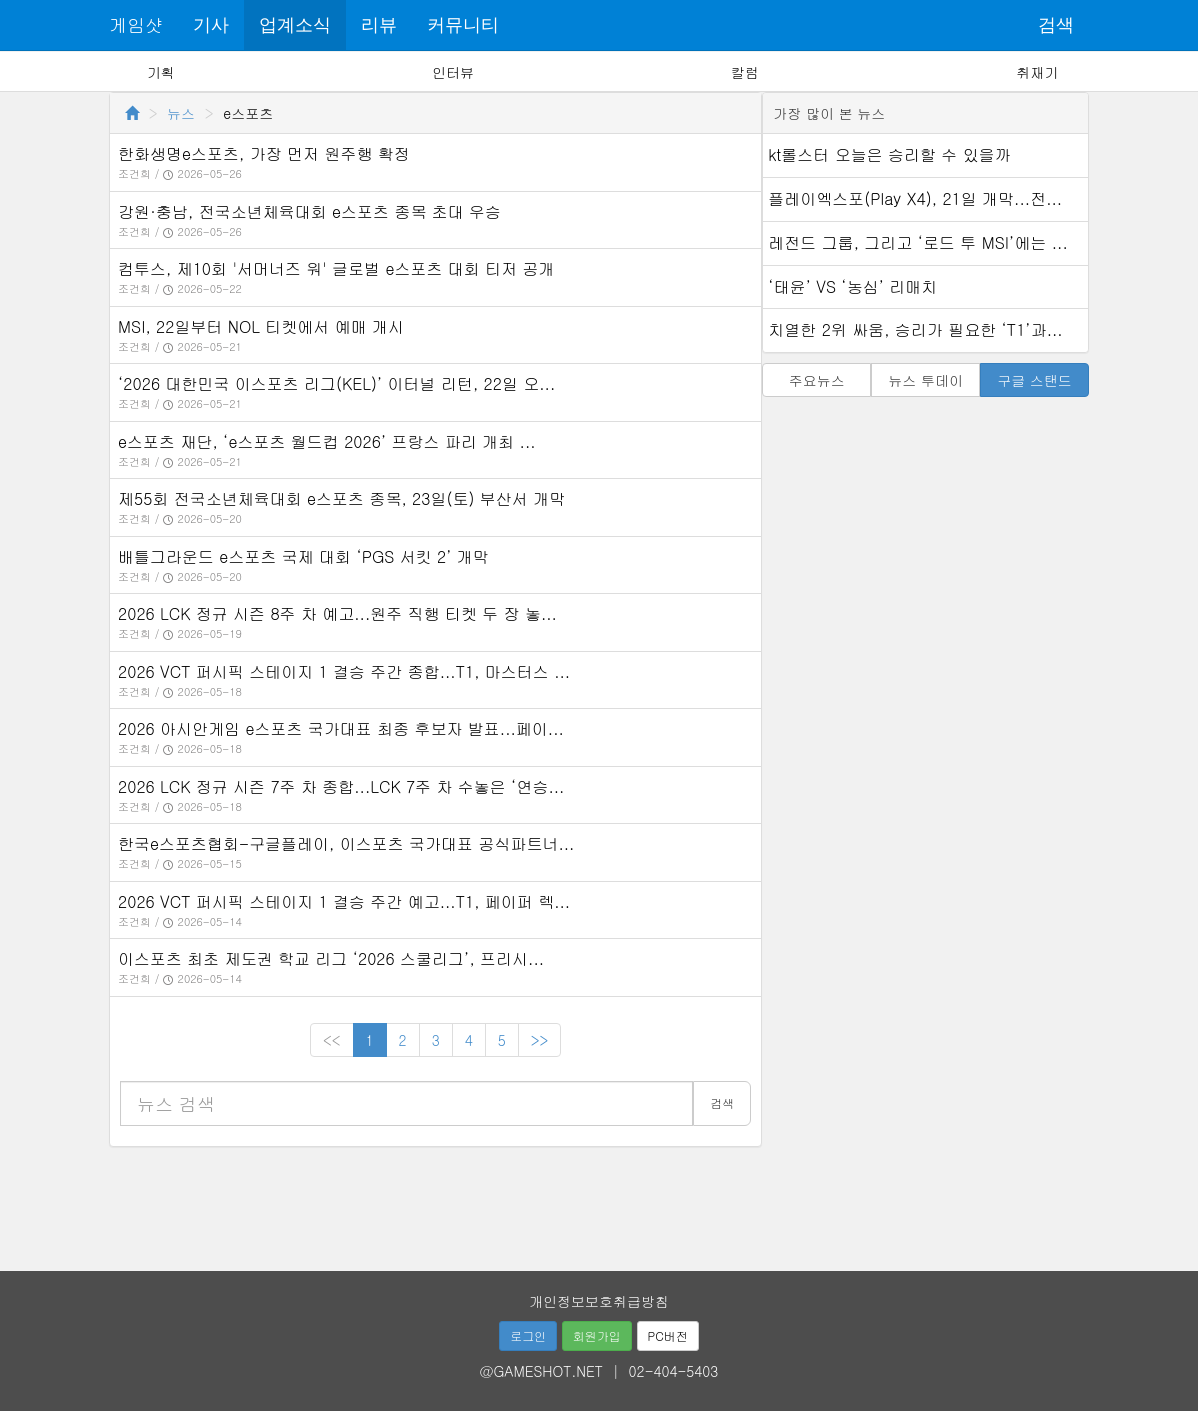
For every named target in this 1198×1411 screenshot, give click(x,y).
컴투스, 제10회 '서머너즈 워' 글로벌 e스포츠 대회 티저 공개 (336, 268)
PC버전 (668, 1335)
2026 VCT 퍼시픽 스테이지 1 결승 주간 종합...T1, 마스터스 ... (344, 671)
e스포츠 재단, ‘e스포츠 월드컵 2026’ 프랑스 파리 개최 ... (327, 441)
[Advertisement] (599, 1202)
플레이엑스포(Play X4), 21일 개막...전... (915, 198)
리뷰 (379, 25)
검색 (1056, 25)
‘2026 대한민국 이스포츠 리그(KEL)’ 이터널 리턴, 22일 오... (336, 383)
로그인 (528, 1335)
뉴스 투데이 (925, 380)
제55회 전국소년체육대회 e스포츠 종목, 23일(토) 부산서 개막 (341, 498)
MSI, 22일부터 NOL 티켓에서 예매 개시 (261, 326)
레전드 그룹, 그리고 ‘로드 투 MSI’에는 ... (917, 242)
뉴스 (181, 113)
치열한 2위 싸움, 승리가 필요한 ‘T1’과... (915, 329)
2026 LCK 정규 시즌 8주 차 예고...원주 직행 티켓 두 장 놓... (337, 613)
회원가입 (597, 1335)
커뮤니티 (463, 25)
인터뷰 (453, 72)
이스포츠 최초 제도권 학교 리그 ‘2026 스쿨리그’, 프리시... (331, 958)
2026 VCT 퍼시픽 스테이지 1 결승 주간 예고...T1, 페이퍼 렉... (344, 901)
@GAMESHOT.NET (541, 1371)
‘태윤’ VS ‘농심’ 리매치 (852, 286)
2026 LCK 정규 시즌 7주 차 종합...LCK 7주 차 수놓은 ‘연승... (341, 786)
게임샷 (136, 24)
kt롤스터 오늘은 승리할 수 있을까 (889, 154)
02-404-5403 (674, 1371)
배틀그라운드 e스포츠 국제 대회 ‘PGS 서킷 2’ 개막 (303, 556)
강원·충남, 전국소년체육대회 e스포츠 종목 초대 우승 (309, 211)
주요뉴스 (817, 380)
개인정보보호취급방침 (599, 1301)
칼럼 (745, 72)
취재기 (1037, 72)
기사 (211, 25)
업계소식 (295, 25)
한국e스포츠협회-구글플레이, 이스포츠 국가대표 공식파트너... (346, 843)
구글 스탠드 (1034, 380)
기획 (161, 72)
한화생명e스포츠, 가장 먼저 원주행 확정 (264, 153)
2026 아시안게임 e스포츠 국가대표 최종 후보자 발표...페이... (341, 728)
